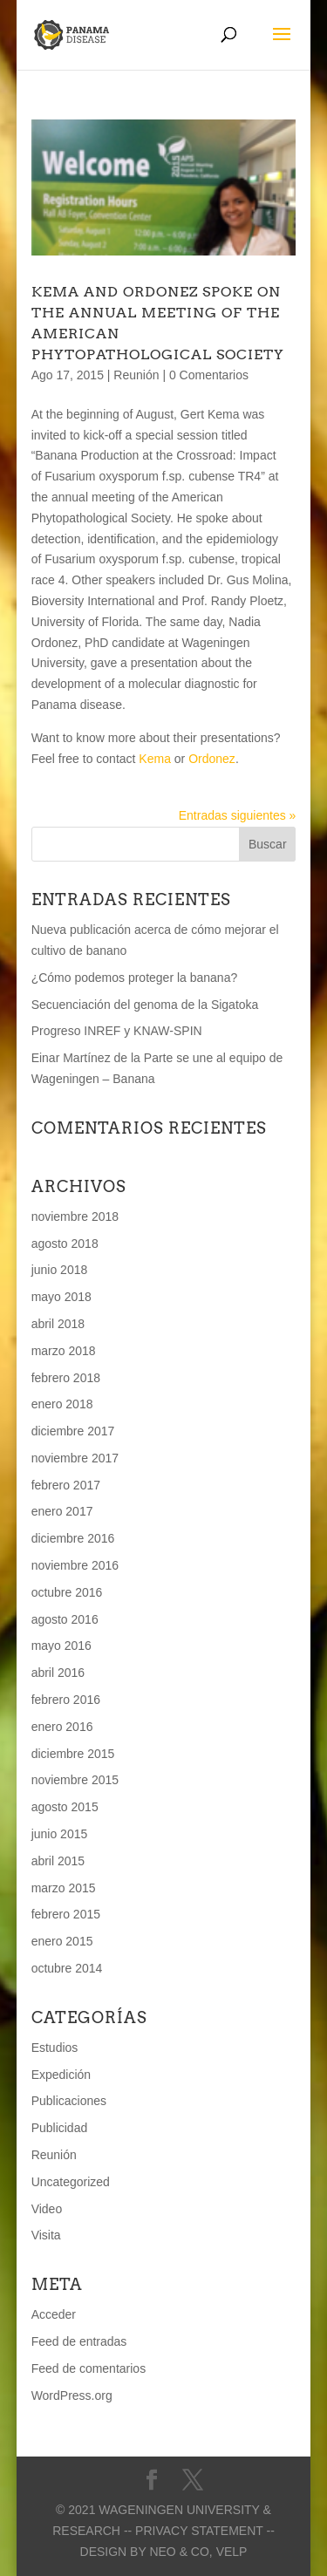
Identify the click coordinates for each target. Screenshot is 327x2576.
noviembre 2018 (75, 1216)
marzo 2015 (63, 1888)
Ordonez (211, 759)
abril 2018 (58, 1324)
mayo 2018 (61, 1297)
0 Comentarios (209, 375)
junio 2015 (59, 1834)
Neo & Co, (180, 2552)
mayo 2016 (61, 1646)
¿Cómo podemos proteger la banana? (134, 978)
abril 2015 (58, 1861)
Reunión (136, 375)
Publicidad (59, 2128)
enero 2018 (62, 1404)
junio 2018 (59, 1270)
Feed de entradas (79, 2341)
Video (47, 2209)
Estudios (54, 2048)
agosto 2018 (65, 1244)
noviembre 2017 (75, 1458)
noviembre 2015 (75, 1780)
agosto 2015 (65, 1807)
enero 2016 (62, 1727)
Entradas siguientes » (237, 815)
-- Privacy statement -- (199, 2531)
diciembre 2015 (73, 1754)
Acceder (53, 2314)
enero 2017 (62, 1511)
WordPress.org (71, 2395)
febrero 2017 (65, 1485)
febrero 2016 (65, 1700)
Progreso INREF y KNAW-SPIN (116, 1031)
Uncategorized (70, 2182)
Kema (155, 759)
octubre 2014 (67, 1968)
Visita (46, 2235)
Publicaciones (68, 2101)
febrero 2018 (65, 1378)
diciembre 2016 (73, 1538)
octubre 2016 (67, 1592)
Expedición (61, 2075)
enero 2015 (62, 1941)
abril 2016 (58, 1673)
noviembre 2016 (75, 1565)
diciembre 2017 (73, 1431)
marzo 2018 (63, 1351)
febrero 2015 (65, 1914)
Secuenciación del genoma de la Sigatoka (145, 1005)
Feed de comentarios (88, 2368)
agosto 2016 (65, 1619)
